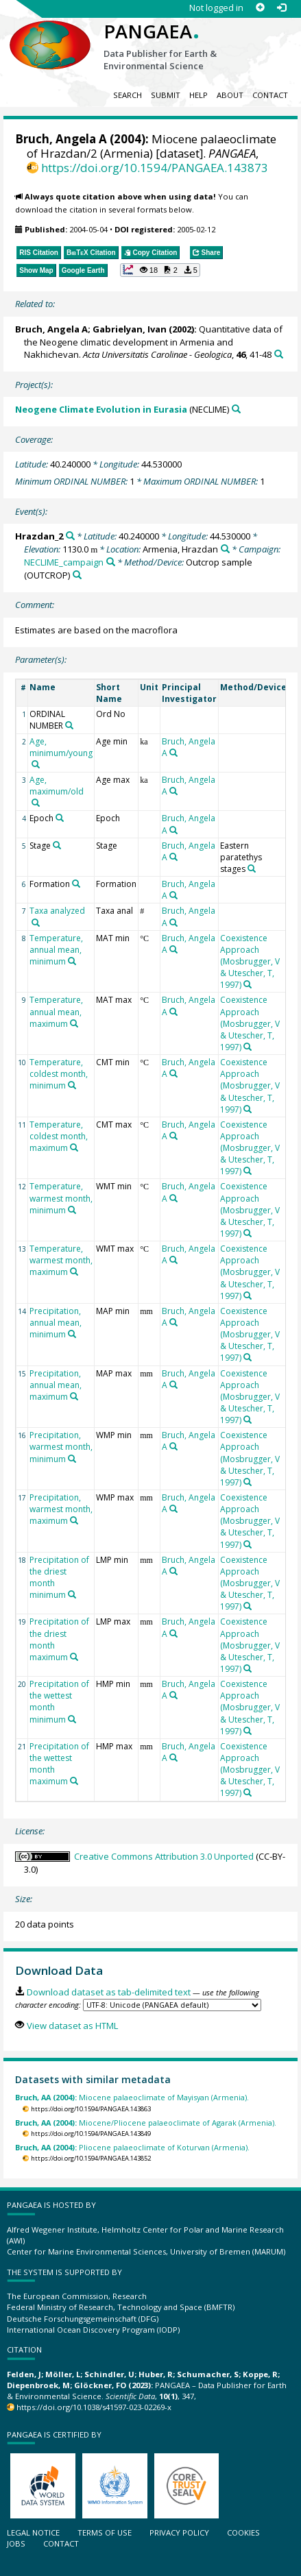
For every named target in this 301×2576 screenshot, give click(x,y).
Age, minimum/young (61, 747)
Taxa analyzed (57, 910)
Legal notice (33, 2532)
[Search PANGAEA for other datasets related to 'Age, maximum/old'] (36, 803)
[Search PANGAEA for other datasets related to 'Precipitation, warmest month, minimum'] (72, 1459)
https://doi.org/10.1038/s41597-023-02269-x (93, 2407)
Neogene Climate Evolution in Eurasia (101, 409)
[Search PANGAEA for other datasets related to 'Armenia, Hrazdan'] (225, 548)
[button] (160, 270)
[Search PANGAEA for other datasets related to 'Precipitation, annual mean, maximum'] (74, 1396)
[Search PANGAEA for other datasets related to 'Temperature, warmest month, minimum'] (72, 1210)
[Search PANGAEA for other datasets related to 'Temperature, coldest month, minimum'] (72, 1085)
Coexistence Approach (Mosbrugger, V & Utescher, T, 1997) (250, 961)
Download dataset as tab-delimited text (109, 1992)
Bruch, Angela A (61, 139)
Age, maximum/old (56, 785)
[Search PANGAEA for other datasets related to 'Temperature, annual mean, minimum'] (72, 961)
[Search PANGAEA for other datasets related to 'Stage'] (57, 845)
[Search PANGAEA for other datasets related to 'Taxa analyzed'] (36, 923)
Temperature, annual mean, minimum (56, 949)
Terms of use (104, 2532)
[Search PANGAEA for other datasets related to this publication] (278, 354)
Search (127, 95)
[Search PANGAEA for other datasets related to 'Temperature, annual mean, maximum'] (74, 1023)
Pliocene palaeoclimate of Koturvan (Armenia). (132, 2147)
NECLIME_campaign (64, 562)
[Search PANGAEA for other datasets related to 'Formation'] (76, 883)
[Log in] (281, 8)
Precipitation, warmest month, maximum (61, 1509)
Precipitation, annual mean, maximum (55, 1385)
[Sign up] (260, 8)
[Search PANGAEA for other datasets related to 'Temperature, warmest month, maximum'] (74, 1271)
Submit (165, 95)
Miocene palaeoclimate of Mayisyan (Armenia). (132, 2097)
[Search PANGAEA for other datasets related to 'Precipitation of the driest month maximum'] (74, 1657)
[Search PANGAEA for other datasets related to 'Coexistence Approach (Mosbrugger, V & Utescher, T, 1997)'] (247, 984)
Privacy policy (179, 2532)
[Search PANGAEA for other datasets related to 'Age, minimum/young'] (36, 764)
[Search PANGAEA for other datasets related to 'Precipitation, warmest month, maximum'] (74, 1520)
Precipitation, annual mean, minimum (55, 1322)
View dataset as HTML (72, 2025)
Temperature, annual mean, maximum (56, 1011)
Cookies (243, 2532)
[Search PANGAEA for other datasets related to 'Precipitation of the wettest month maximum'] (74, 1781)
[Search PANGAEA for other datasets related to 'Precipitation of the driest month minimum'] (72, 1594)
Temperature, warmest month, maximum (61, 1260)
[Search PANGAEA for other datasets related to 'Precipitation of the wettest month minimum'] (72, 1719)
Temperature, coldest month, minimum (58, 1073)
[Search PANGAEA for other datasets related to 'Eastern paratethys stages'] (252, 868)
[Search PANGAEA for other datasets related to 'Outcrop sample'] (77, 574)
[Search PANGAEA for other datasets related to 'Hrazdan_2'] (70, 535)
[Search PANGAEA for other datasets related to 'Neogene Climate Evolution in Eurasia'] (236, 408)
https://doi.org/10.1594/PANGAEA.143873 (154, 167)
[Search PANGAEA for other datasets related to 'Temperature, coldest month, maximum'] (74, 1147)
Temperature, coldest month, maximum (58, 1136)
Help (198, 95)
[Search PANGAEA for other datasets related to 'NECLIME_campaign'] (110, 561)
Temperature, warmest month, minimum (61, 1197)
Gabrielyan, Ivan (130, 329)
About (230, 95)
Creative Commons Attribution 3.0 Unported (164, 1856)
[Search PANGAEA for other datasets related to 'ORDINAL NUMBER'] (69, 725)
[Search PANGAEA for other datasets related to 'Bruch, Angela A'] (173, 753)
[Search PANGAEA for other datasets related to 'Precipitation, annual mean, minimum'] (72, 1334)
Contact (270, 95)
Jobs (16, 2543)
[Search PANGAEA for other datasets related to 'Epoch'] (60, 818)
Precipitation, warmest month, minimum (61, 1446)
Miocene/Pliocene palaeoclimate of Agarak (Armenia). (145, 2122)
